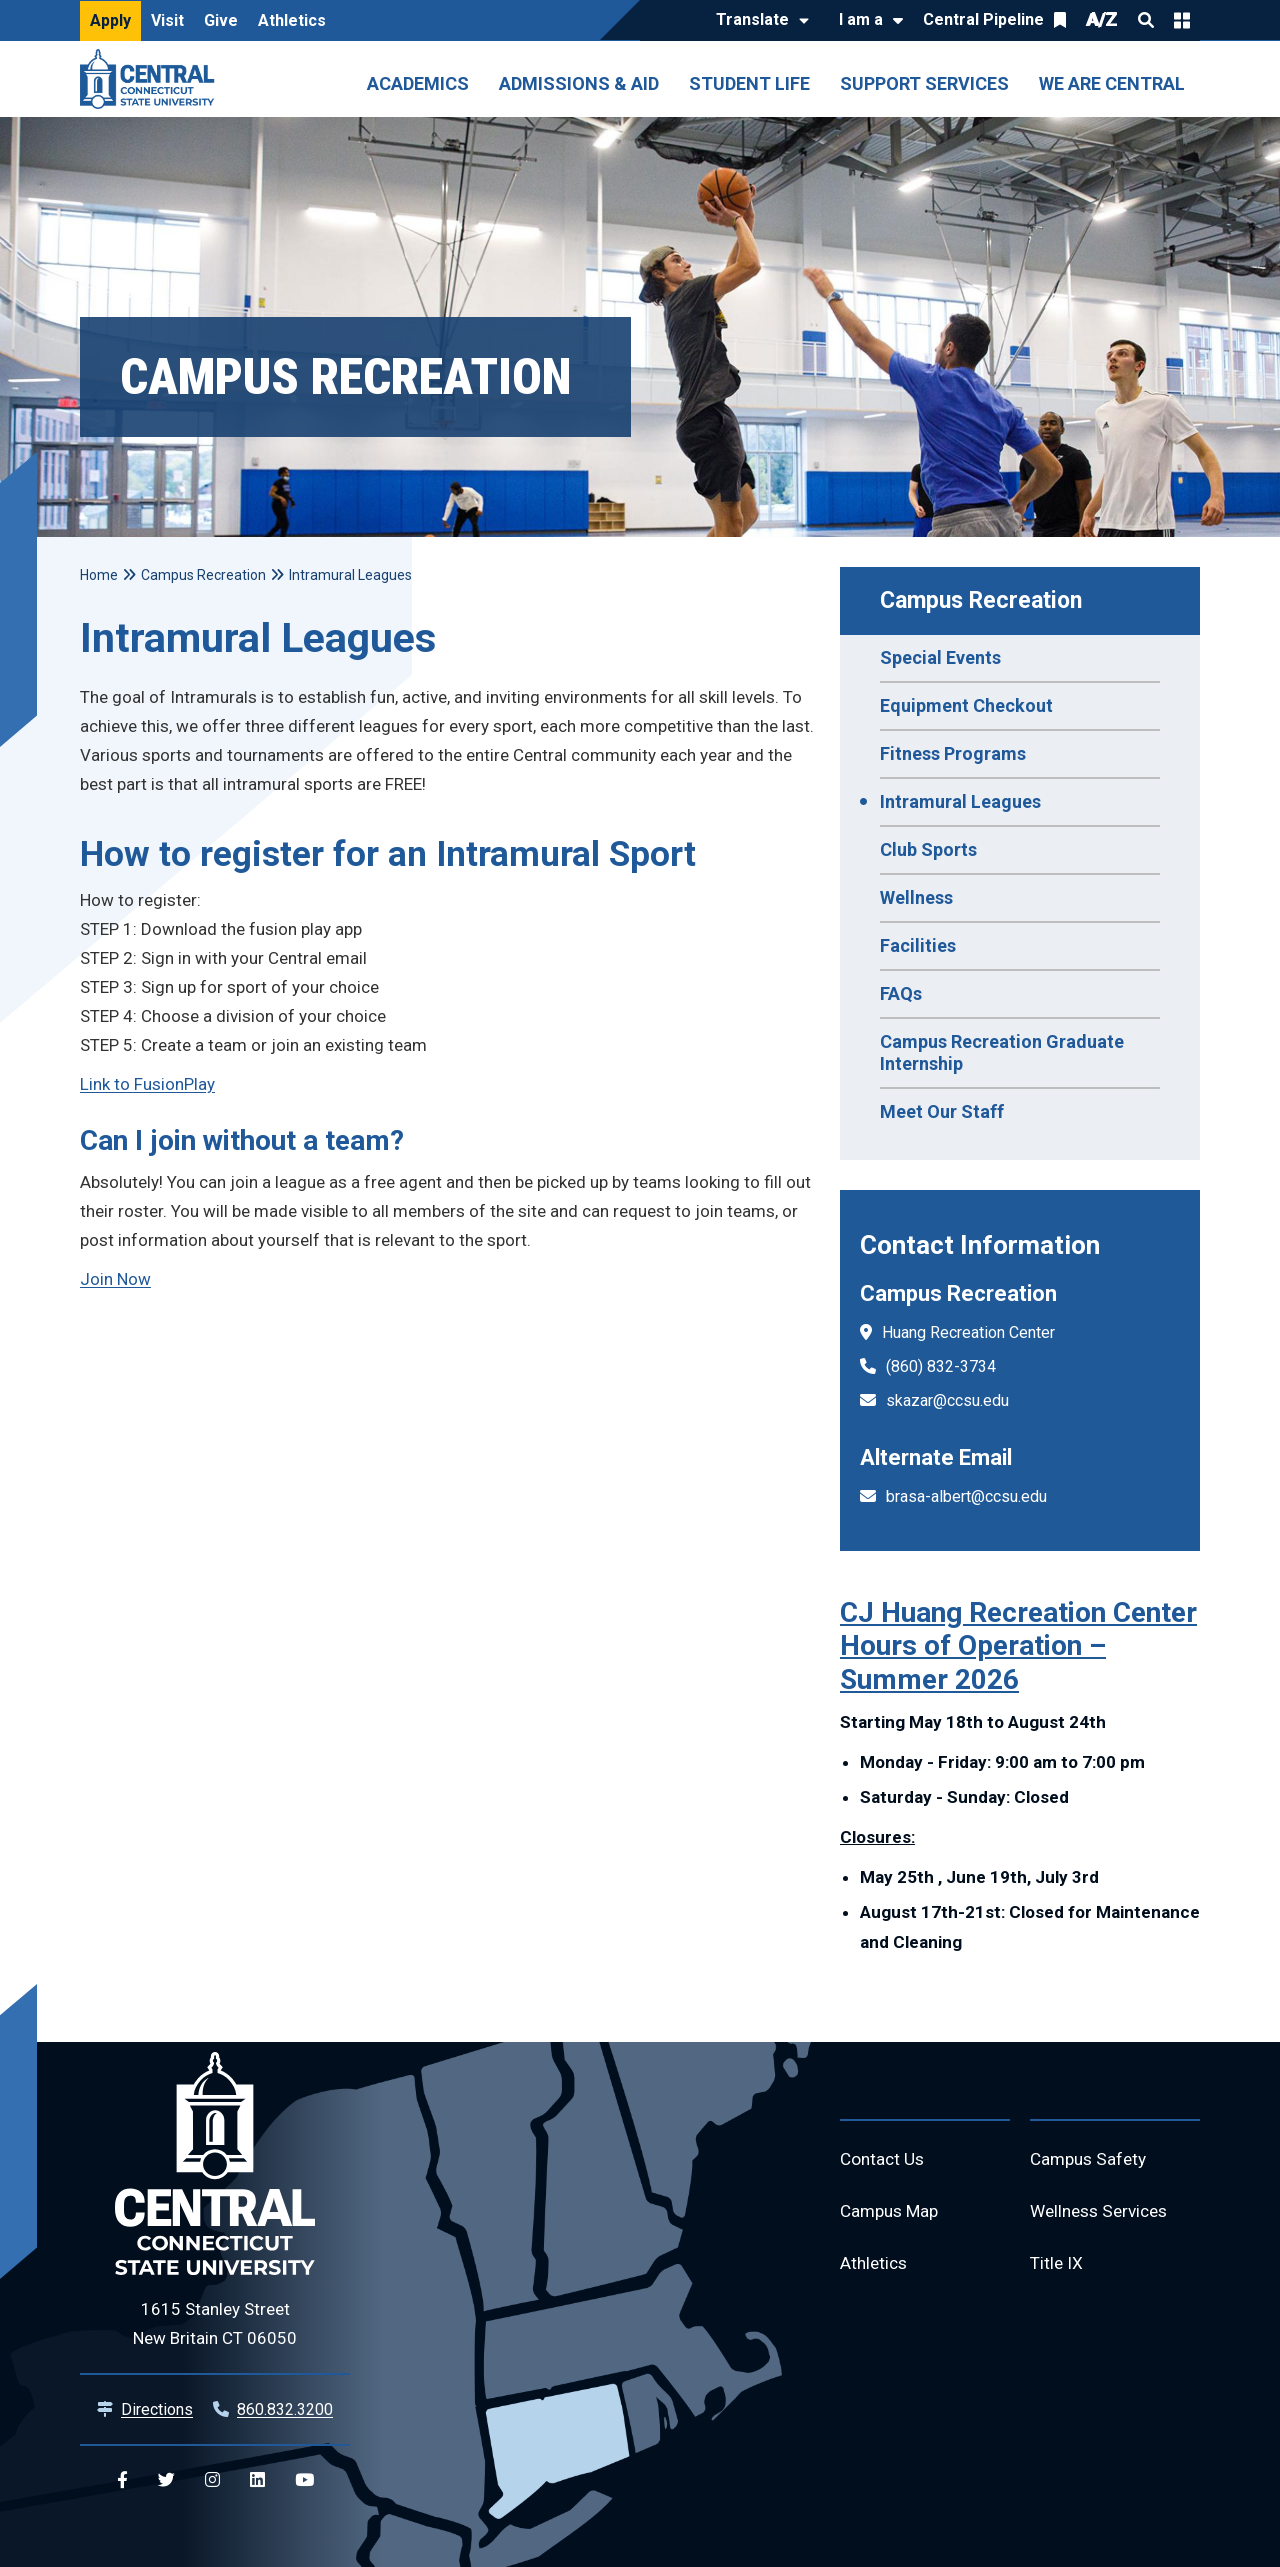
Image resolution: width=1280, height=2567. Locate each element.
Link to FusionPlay (147, 1084)
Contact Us (884, 2160)
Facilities (918, 945)
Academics (418, 83)
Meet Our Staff (942, 1111)
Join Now (115, 1279)
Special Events (940, 657)
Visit (167, 20)
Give (221, 20)
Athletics (292, 20)
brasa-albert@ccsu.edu (966, 1496)
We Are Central (1112, 83)
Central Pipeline (983, 19)
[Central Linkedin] (257, 2480)
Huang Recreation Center (968, 1332)
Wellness (916, 897)
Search (1146, 20)
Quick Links (1182, 20)
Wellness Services (1104, 2214)
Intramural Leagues (960, 801)
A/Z (1102, 19)
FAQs (901, 993)
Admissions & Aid (579, 83)
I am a (861, 19)
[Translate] (757, 21)
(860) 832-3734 (941, 1366)
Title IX (1057, 2268)
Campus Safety (1091, 2160)
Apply (110, 20)
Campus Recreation (981, 600)
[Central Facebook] (122, 2480)
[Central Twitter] (166, 2480)
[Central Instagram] (212, 2480)
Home (99, 575)
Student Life (749, 83)
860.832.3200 (285, 2409)
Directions (157, 2409)
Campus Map (892, 2214)
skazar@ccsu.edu (947, 1400)
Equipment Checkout (966, 705)
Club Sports (928, 849)
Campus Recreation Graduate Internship (1002, 1052)
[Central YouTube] (304, 2480)
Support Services (924, 83)
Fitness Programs (953, 753)
